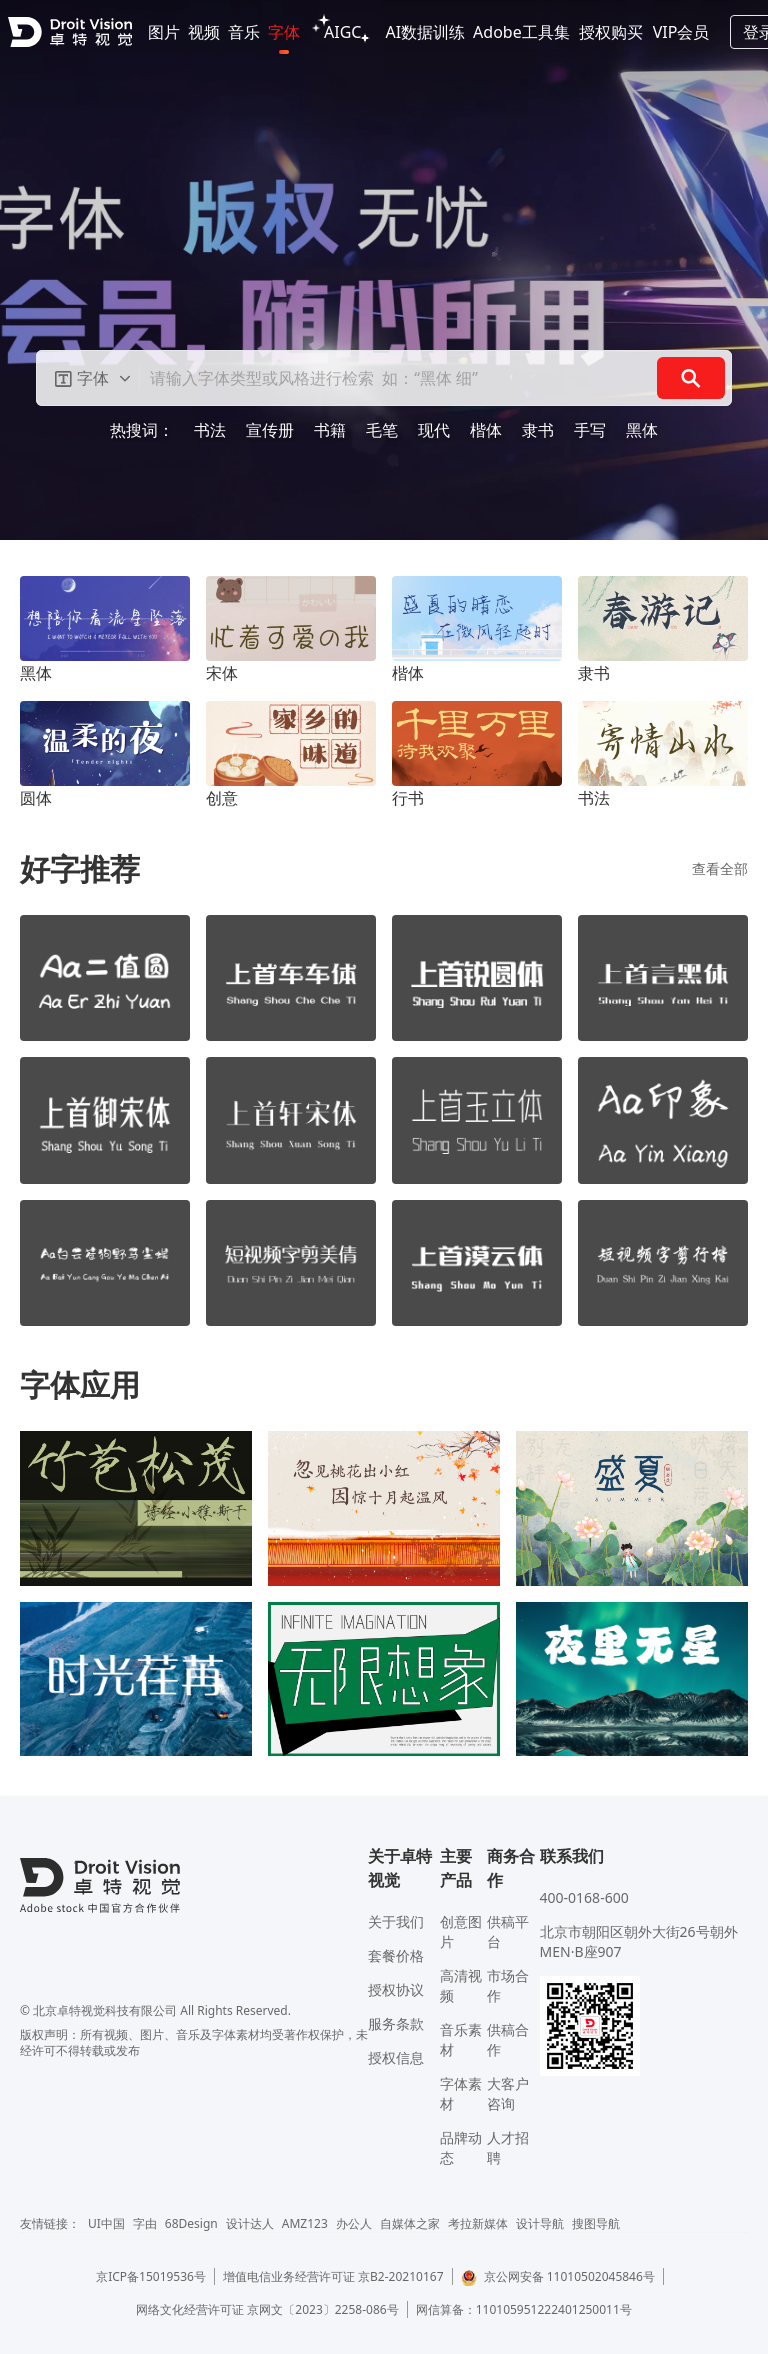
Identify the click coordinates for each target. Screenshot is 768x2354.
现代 (434, 430)
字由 (145, 2223)
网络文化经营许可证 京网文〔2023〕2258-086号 (267, 2309)
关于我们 (396, 1921)
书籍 (330, 430)
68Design (191, 2223)
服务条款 (396, 2023)
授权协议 (396, 1989)
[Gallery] (384, 270)
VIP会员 (681, 32)
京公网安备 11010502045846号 (558, 2276)
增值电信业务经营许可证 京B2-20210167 (333, 2276)
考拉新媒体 (478, 2223)
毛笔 (382, 430)
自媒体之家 (410, 2223)
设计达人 (250, 2223)
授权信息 (396, 2057)
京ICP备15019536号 (151, 2276)
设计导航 (540, 2223)
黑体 (642, 430)
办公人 (354, 2223)
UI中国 (106, 2223)
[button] (93, 378)
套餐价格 (396, 1955)
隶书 (538, 430)
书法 (210, 430)
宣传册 (270, 430)
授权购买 (611, 32)
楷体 (486, 430)
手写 (590, 430)
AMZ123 (305, 2223)
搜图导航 (596, 2223)
